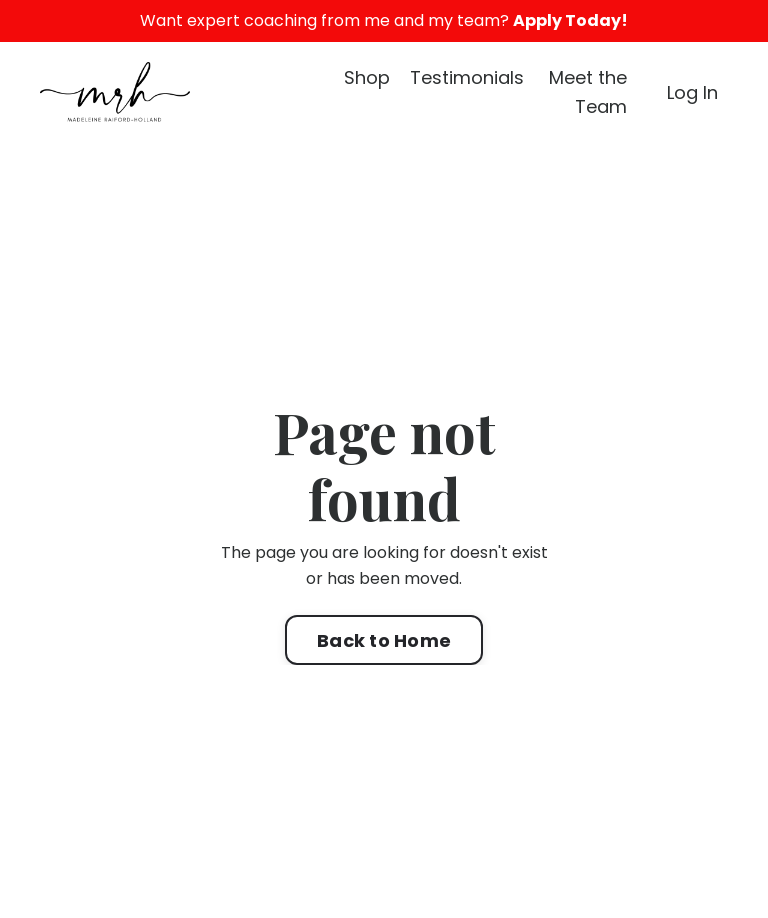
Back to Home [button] (384, 640)
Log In (692, 92)
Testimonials (467, 77)
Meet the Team (588, 92)
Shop (367, 77)
